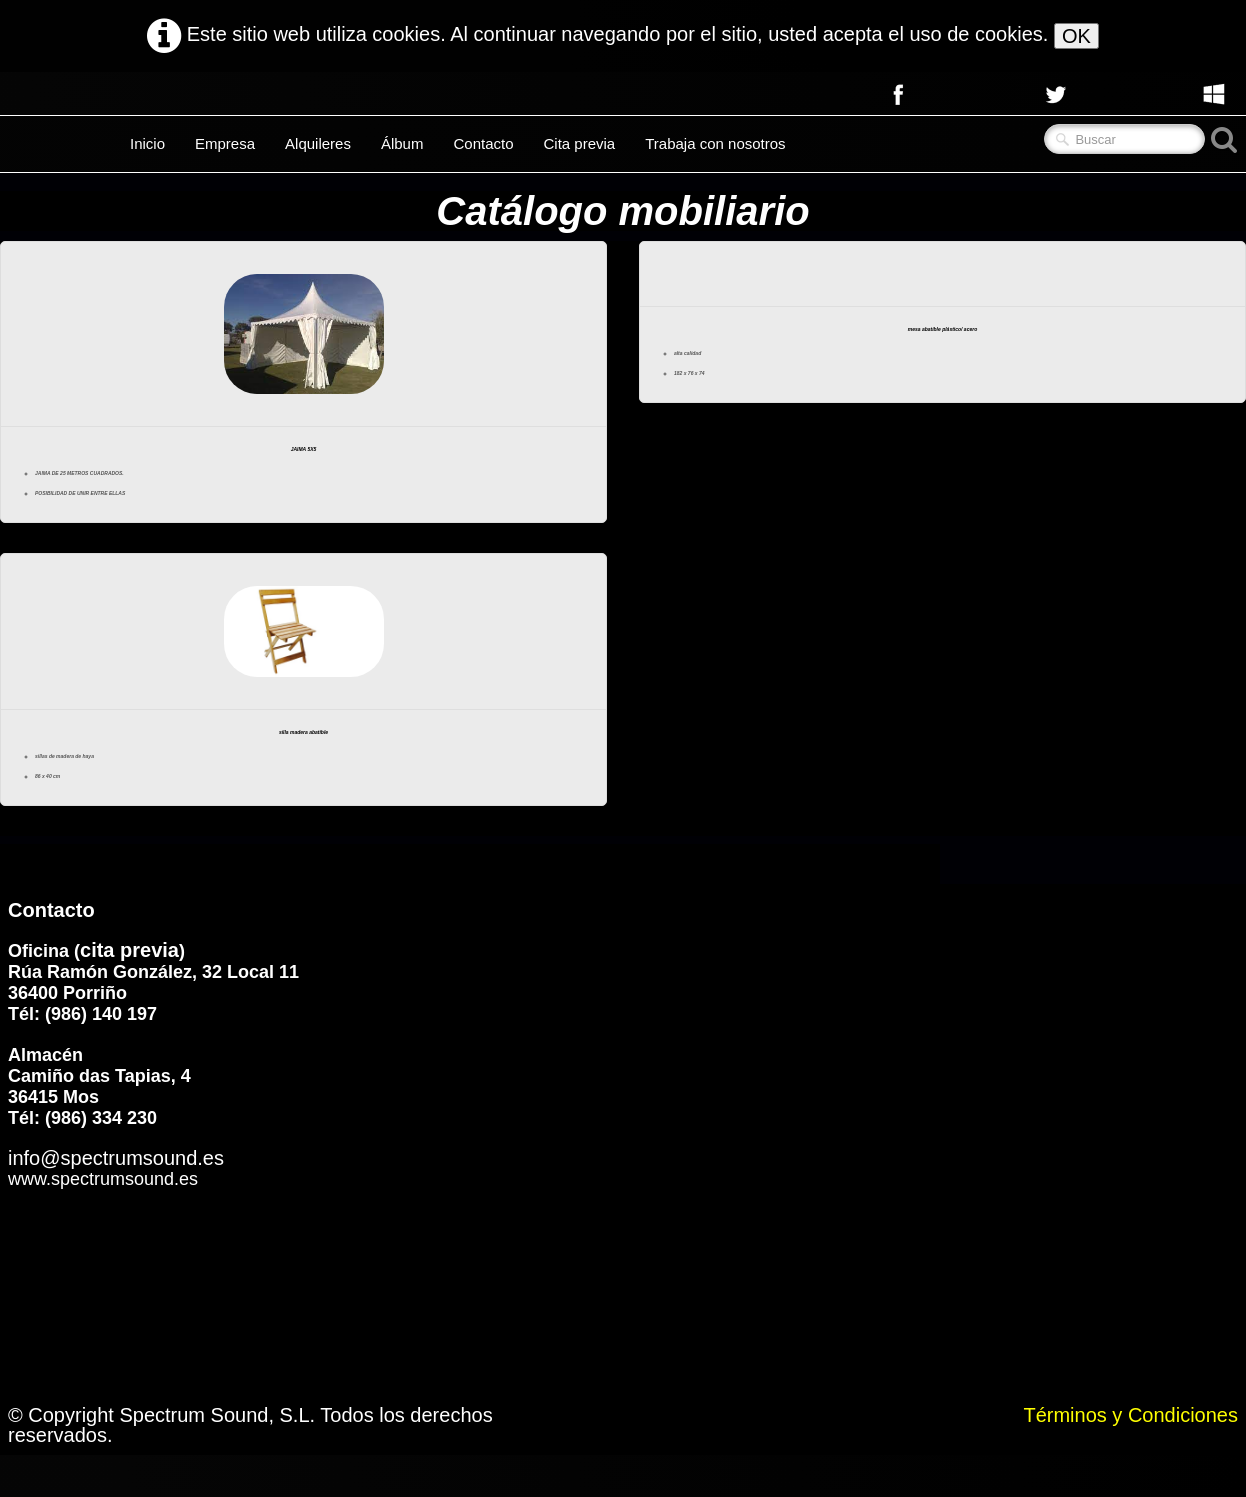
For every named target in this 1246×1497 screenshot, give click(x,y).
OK (1076, 36)
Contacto (483, 143)
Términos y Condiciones (1130, 1457)
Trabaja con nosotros (715, 143)
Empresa (225, 143)
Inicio (147, 143)
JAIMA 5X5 (303, 460)
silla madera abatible (303, 764)
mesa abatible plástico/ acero (943, 340)
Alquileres (318, 143)
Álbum (402, 143)
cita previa (129, 992)
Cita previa (580, 143)
